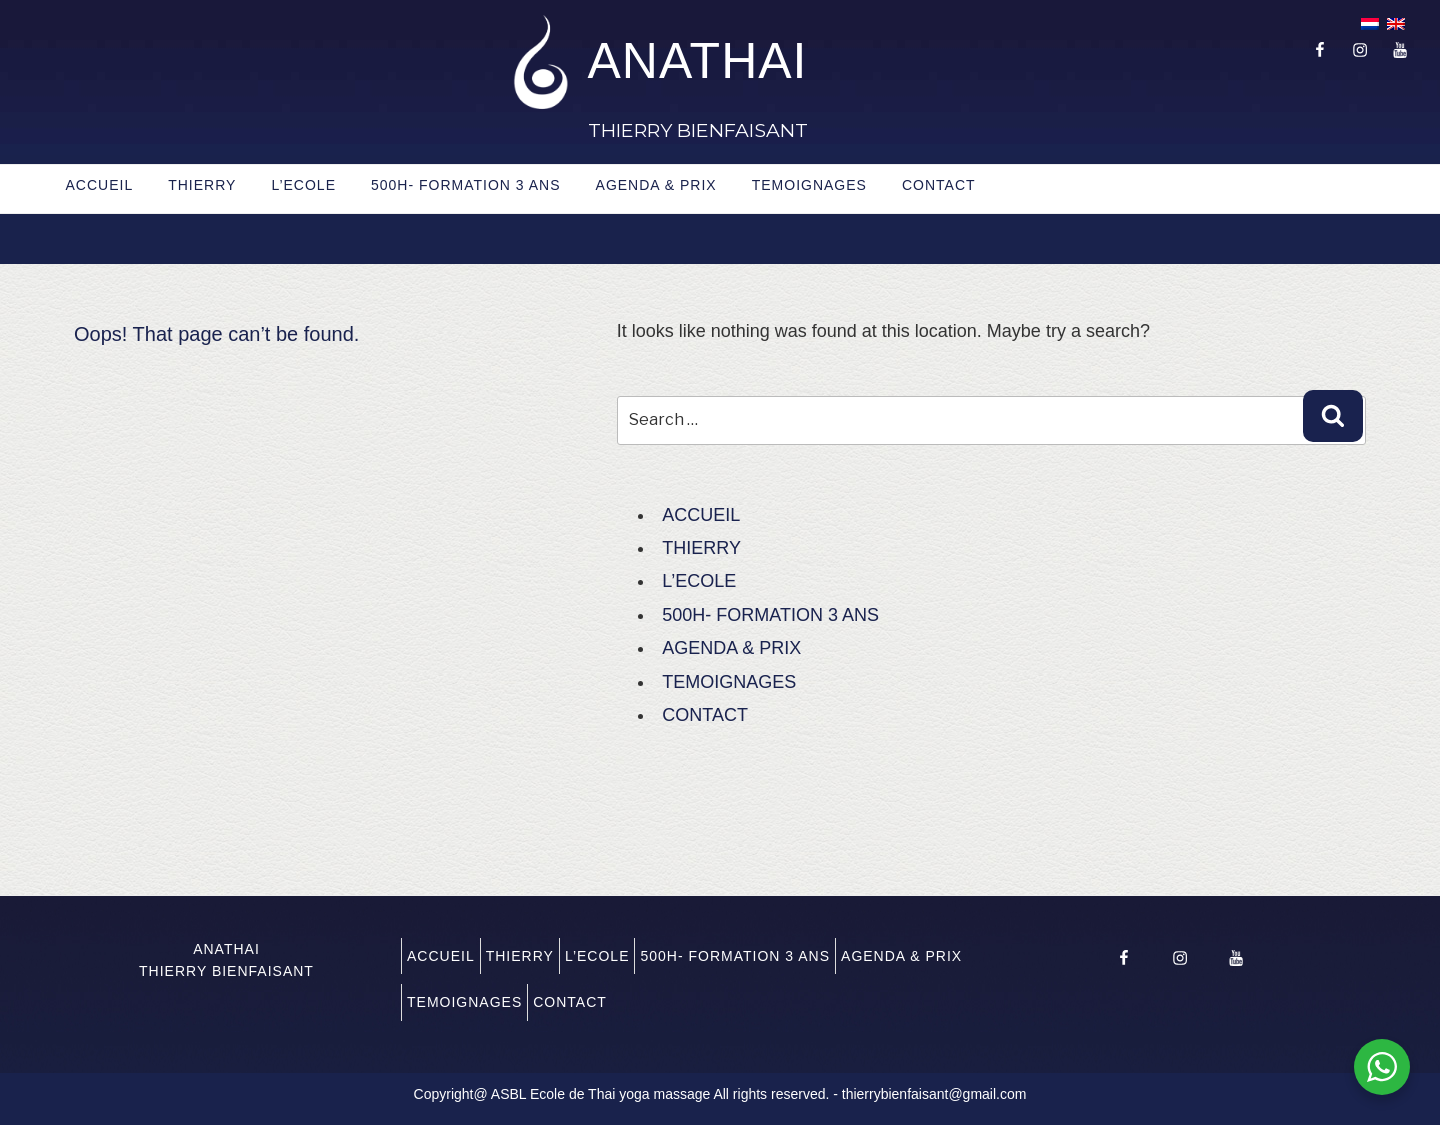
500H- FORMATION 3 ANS (466, 185)
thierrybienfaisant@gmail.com (934, 1094)
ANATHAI (698, 61)
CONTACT (939, 185)
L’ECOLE (303, 185)
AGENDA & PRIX (656, 185)
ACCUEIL (100, 185)
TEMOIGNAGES (809, 185)
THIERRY (202, 185)
